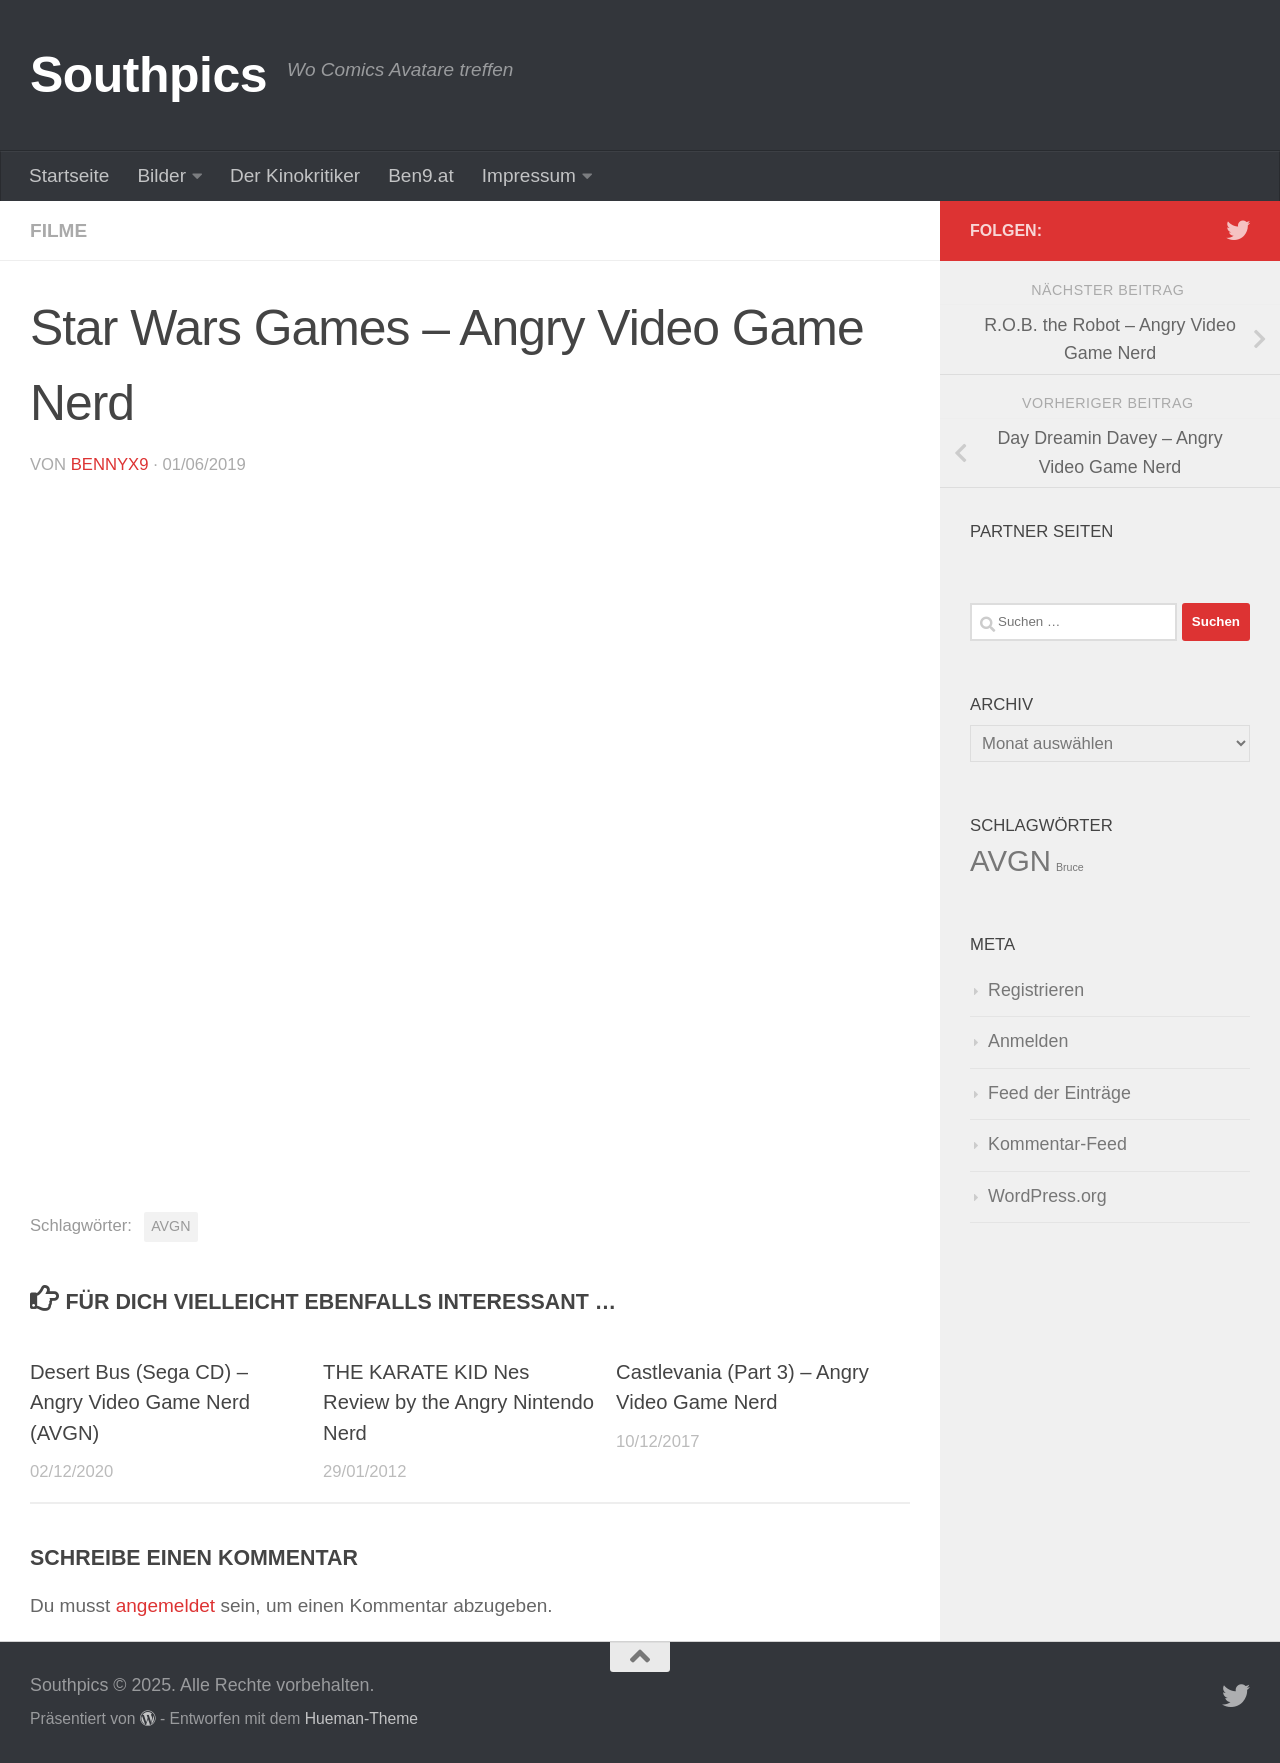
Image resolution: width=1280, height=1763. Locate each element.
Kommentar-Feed (1057, 1144)
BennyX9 (110, 464)
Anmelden (1028, 1041)
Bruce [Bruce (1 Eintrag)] (1070, 867)
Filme (58, 230)
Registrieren (1036, 990)
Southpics (148, 75)
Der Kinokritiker (295, 175)
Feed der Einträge (1059, 1093)
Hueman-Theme (361, 1718)
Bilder (161, 175)
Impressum (529, 175)
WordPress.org (1047, 1196)
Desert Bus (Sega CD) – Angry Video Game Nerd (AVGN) (140, 1402)
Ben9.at (421, 175)
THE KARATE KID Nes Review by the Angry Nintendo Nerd (458, 1402)
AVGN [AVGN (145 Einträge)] (1010, 860)
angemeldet (165, 1605)
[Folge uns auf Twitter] (1238, 230)
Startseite (69, 175)
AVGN (170, 1226)
